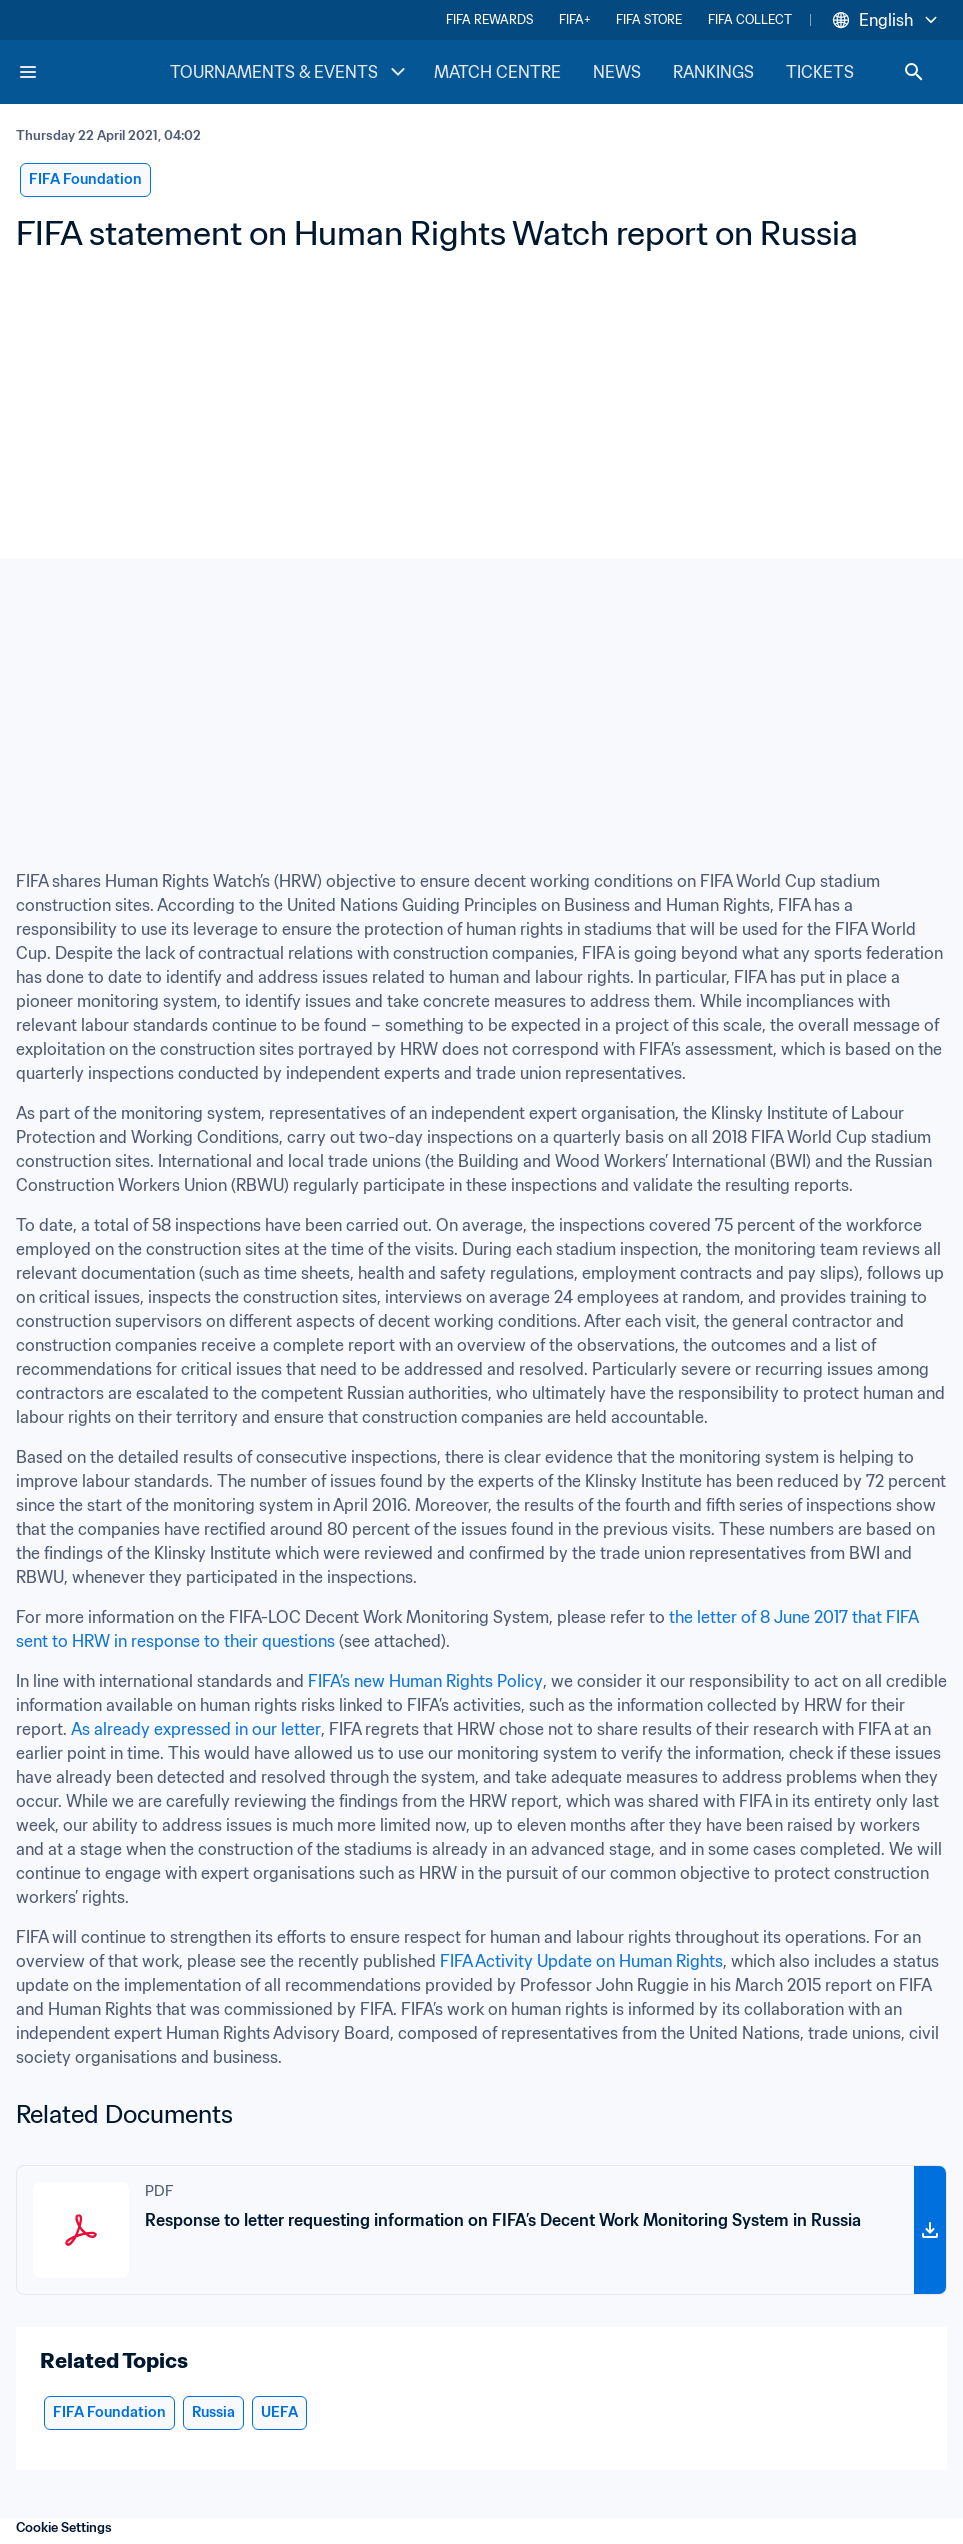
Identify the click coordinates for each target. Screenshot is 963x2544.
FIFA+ (574, 19)
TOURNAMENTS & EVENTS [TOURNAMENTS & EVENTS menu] (290, 72)
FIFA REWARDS (489, 19)
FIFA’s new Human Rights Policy (425, 1681)
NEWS (617, 72)
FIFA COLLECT (750, 19)
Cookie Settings (64, 2527)
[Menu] (28, 72)
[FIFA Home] (93, 72)
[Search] (914, 72)
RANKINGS (713, 72)
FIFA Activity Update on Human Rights (581, 1961)
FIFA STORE (649, 19)
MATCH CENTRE (497, 72)
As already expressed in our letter (196, 1729)
